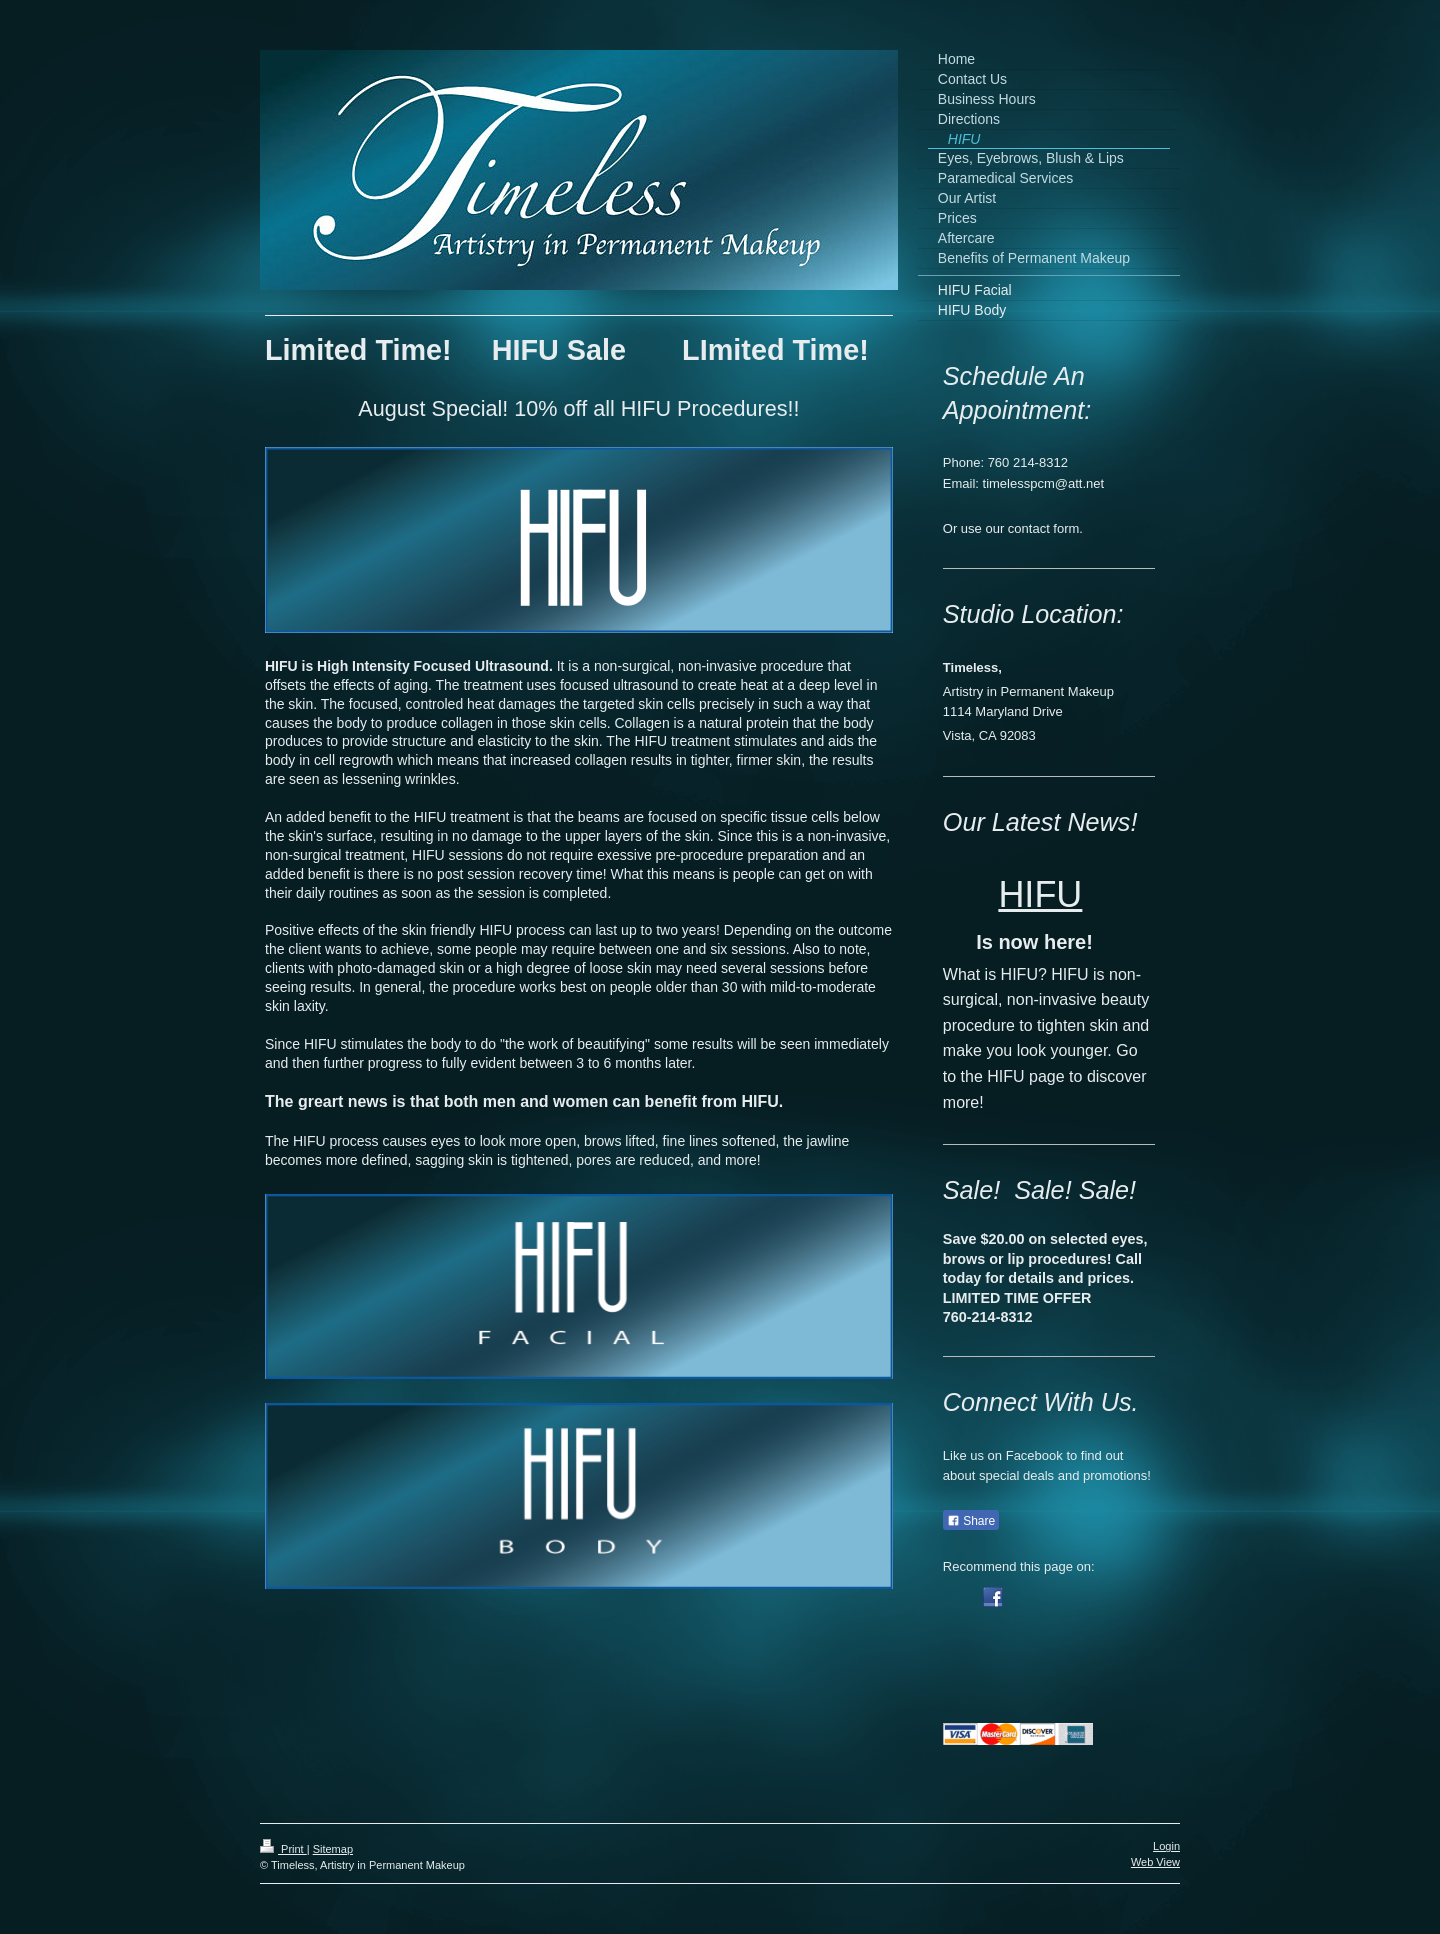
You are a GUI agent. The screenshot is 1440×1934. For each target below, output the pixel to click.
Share (971, 1521)
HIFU (1040, 894)
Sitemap (333, 1849)
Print (283, 1849)
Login (1166, 1846)
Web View (1155, 1862)
